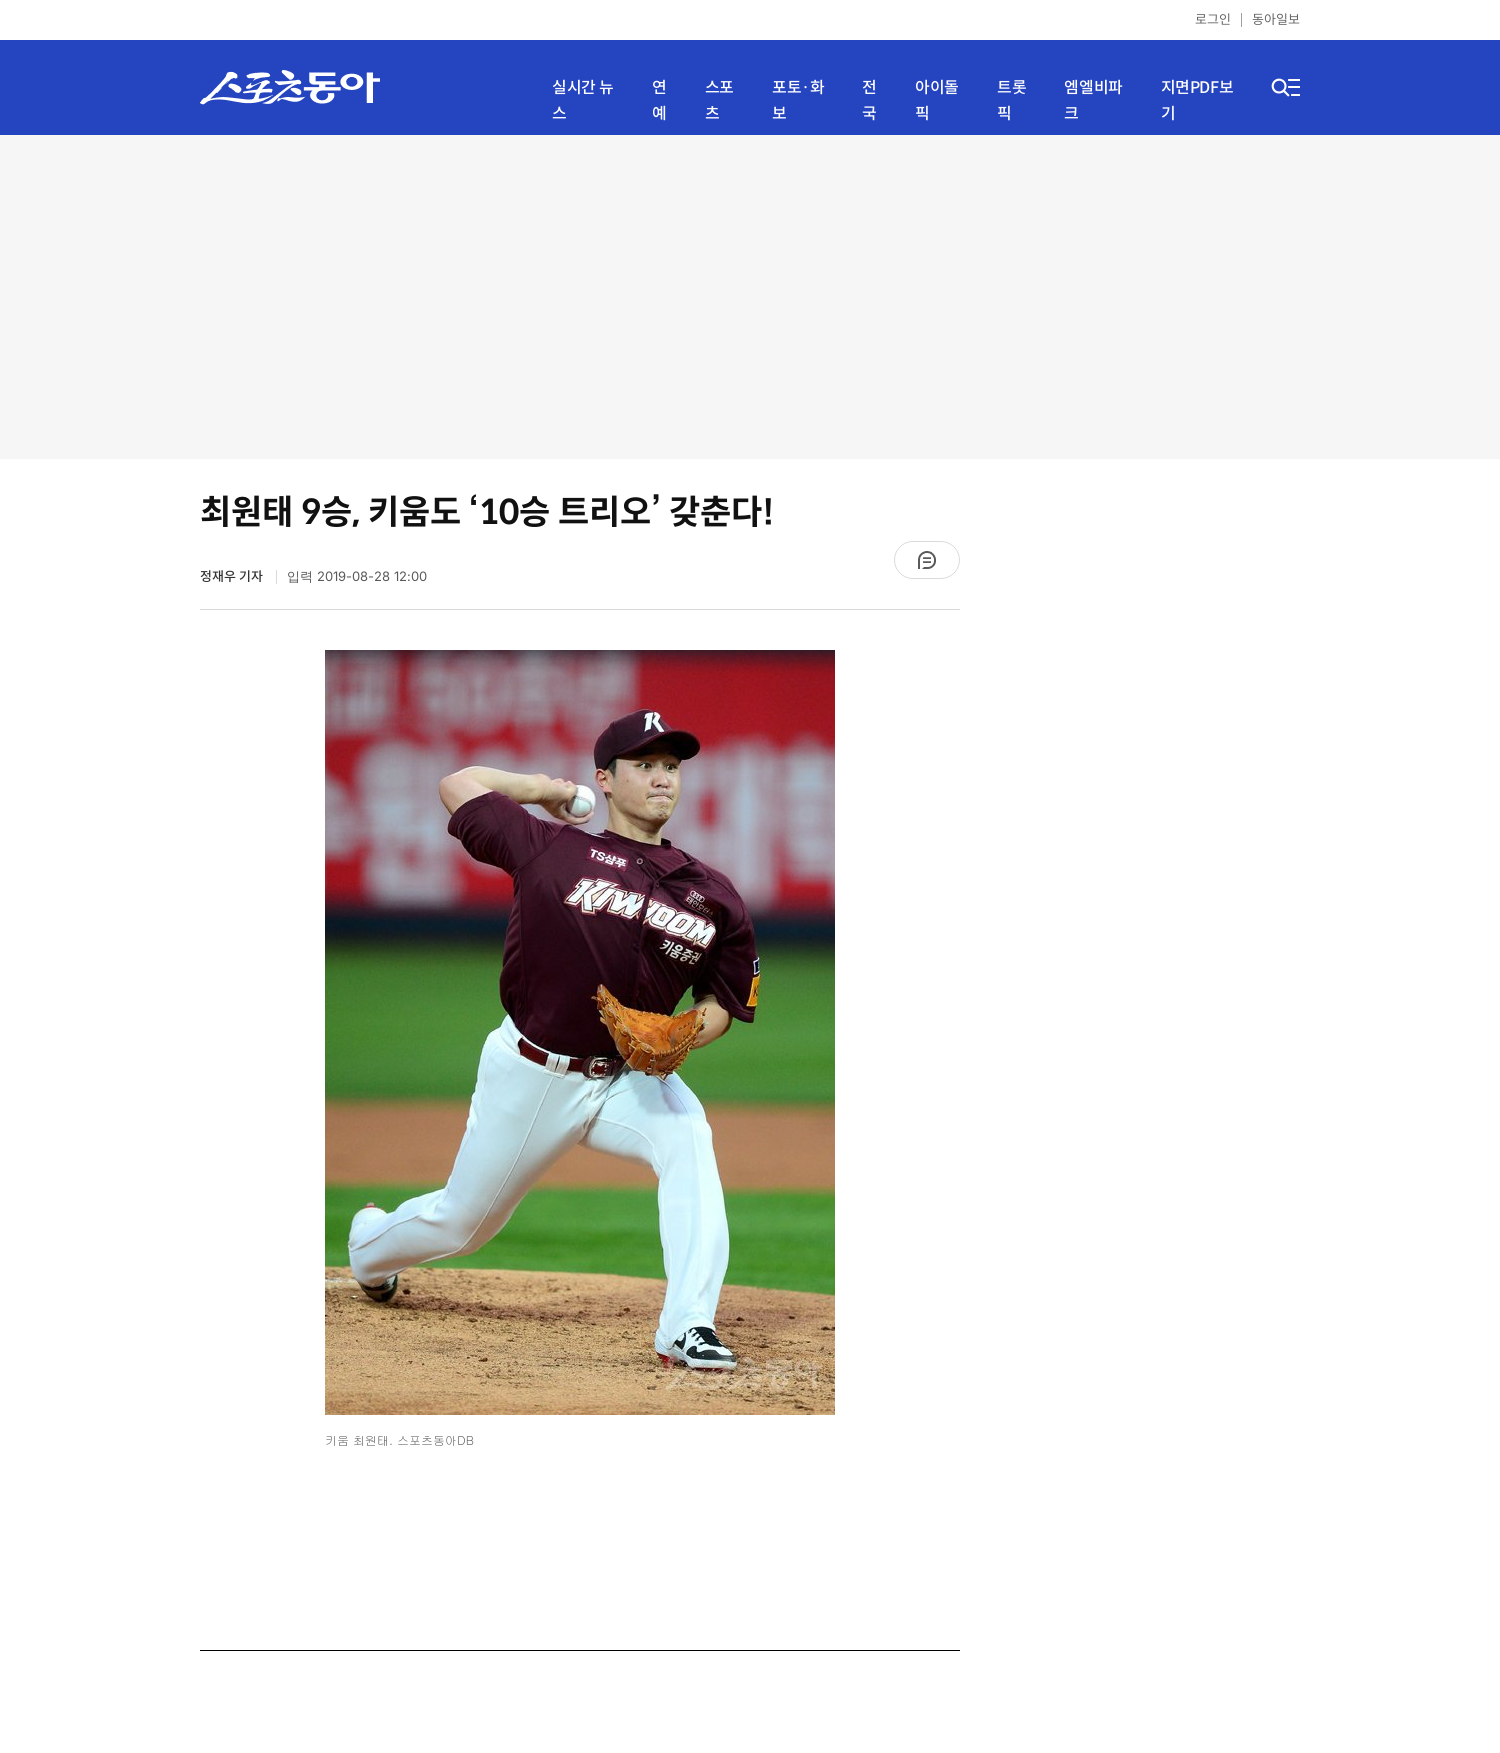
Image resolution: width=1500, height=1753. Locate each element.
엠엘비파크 (1093, 100)
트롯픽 (1011, 100)
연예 (659, 100)
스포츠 (719, 100)
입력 (357, 576)
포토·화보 (798, 100)
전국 (869, 100)
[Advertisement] (750, 295)
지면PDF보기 (1197, 100)
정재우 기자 (233, 576)
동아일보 (1276, 19)
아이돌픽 (937, 100)
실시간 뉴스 (583, 100)
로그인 (1213, 19)
